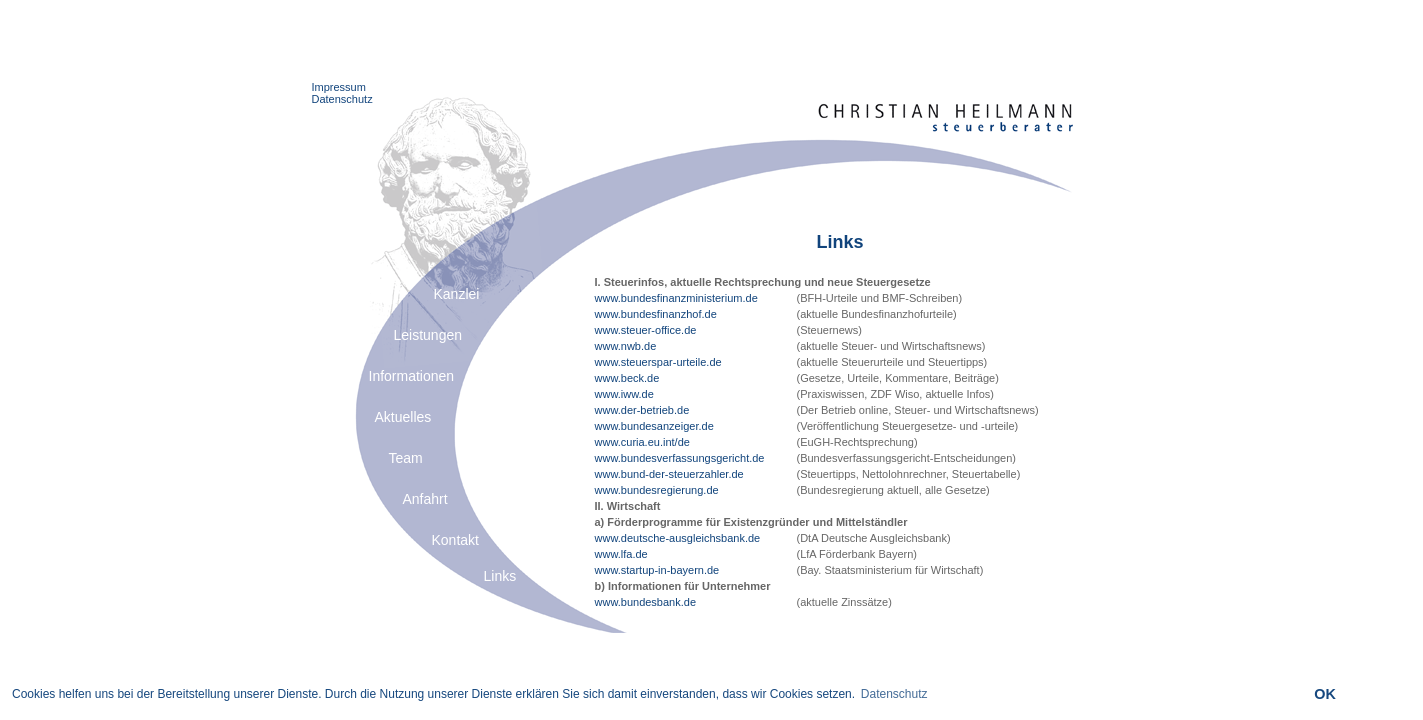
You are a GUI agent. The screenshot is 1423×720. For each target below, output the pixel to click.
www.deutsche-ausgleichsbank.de (678, 538)
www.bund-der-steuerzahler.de (669, 474)
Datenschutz (342, 99)
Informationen (412, 376)
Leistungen (428, 335)
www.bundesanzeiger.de (654, 426)
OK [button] (1325, 694)
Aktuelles (403, 417)
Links (500, 576)
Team (406, 458)
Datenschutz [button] (894, 694)
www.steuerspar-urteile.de (658, 362)
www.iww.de (624, 394)
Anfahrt (425, 499)
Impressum (339, 87)
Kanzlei (457, 294)
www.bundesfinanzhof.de (656, 314)
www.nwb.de (626, 346)
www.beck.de (627, 378)
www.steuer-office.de (646, 330)
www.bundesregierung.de (657, 490)
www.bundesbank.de (646, 602)
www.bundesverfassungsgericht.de (680, 458)
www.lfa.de (621, 554)
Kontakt (455, 540)
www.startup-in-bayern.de (657, 570)
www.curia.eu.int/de (642, 442)
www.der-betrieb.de (642, 410)
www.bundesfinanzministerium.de (676, 298)
